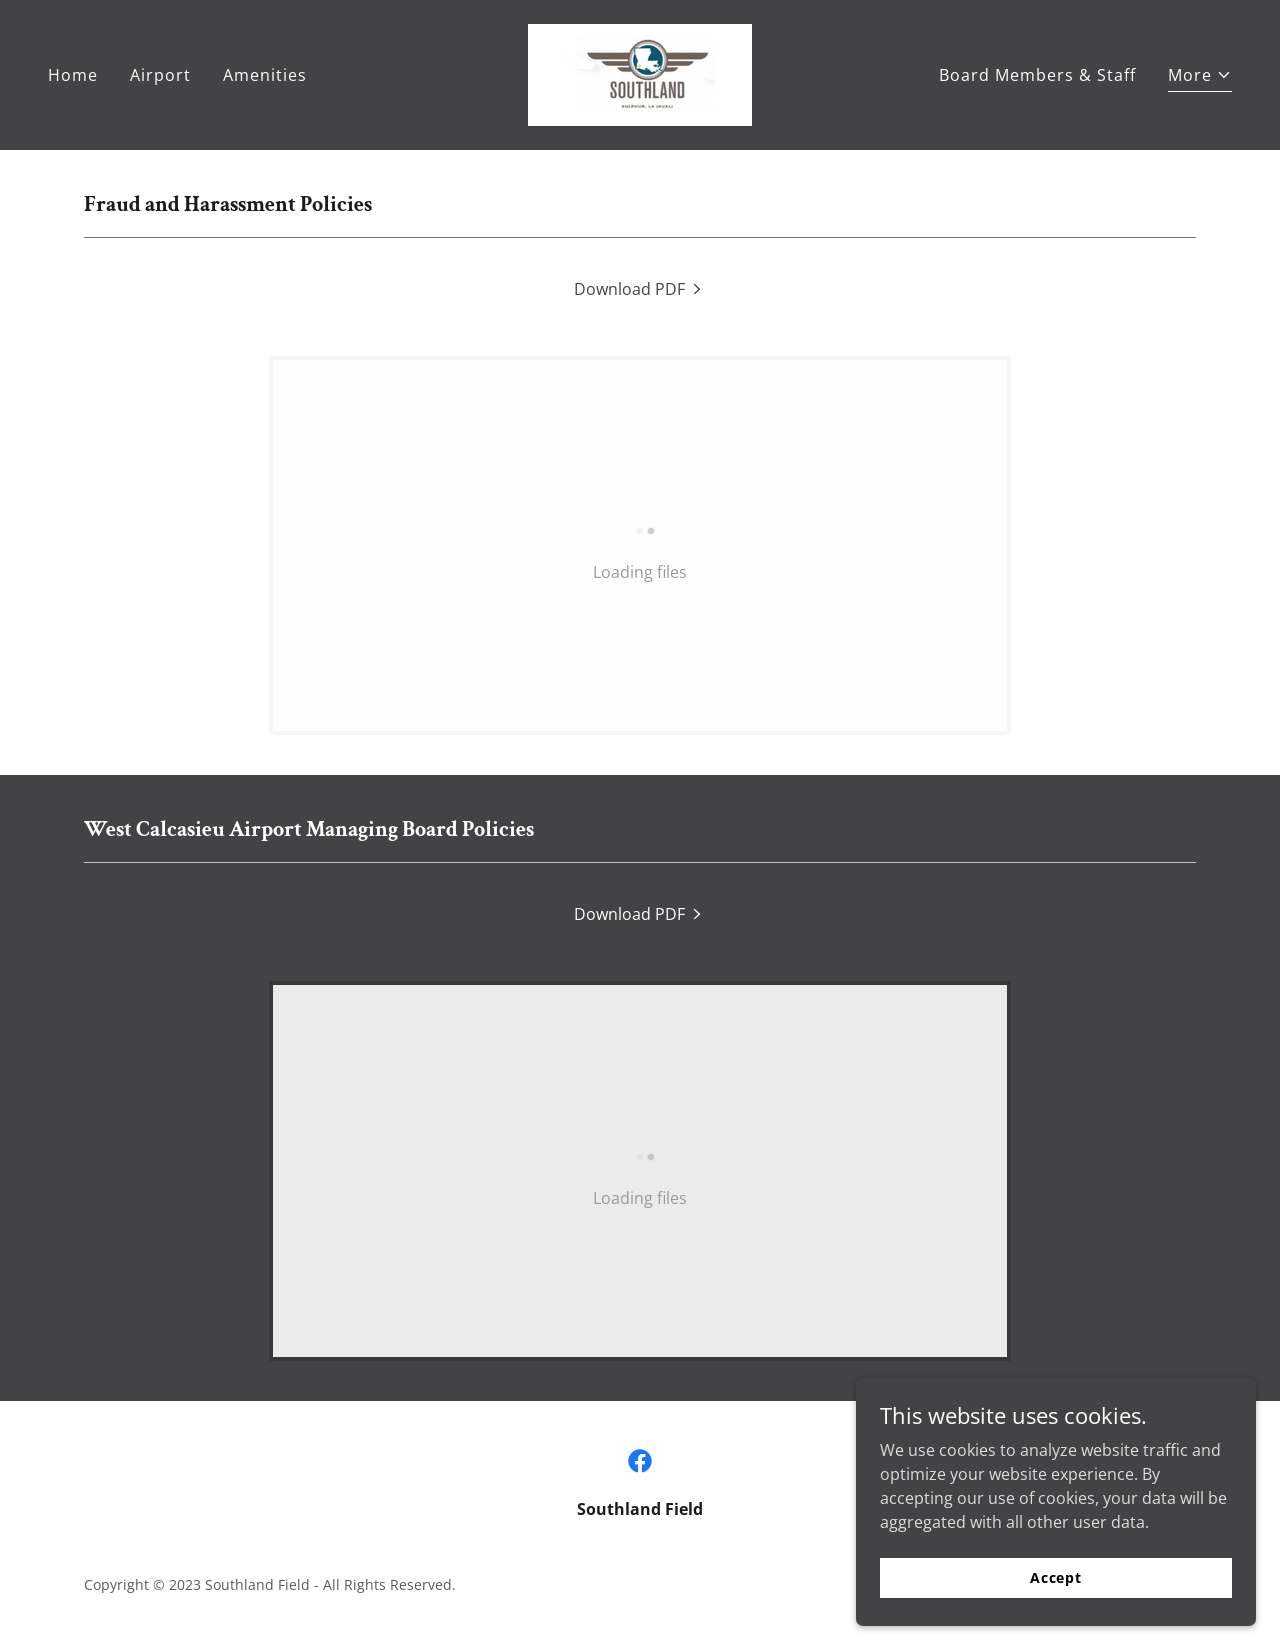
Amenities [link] (265, 75)
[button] (1200, 77)
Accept (1056, 1604)
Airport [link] (160, 75)
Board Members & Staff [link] (1037, 75)
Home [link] (73, 75)
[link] (640, 73)
